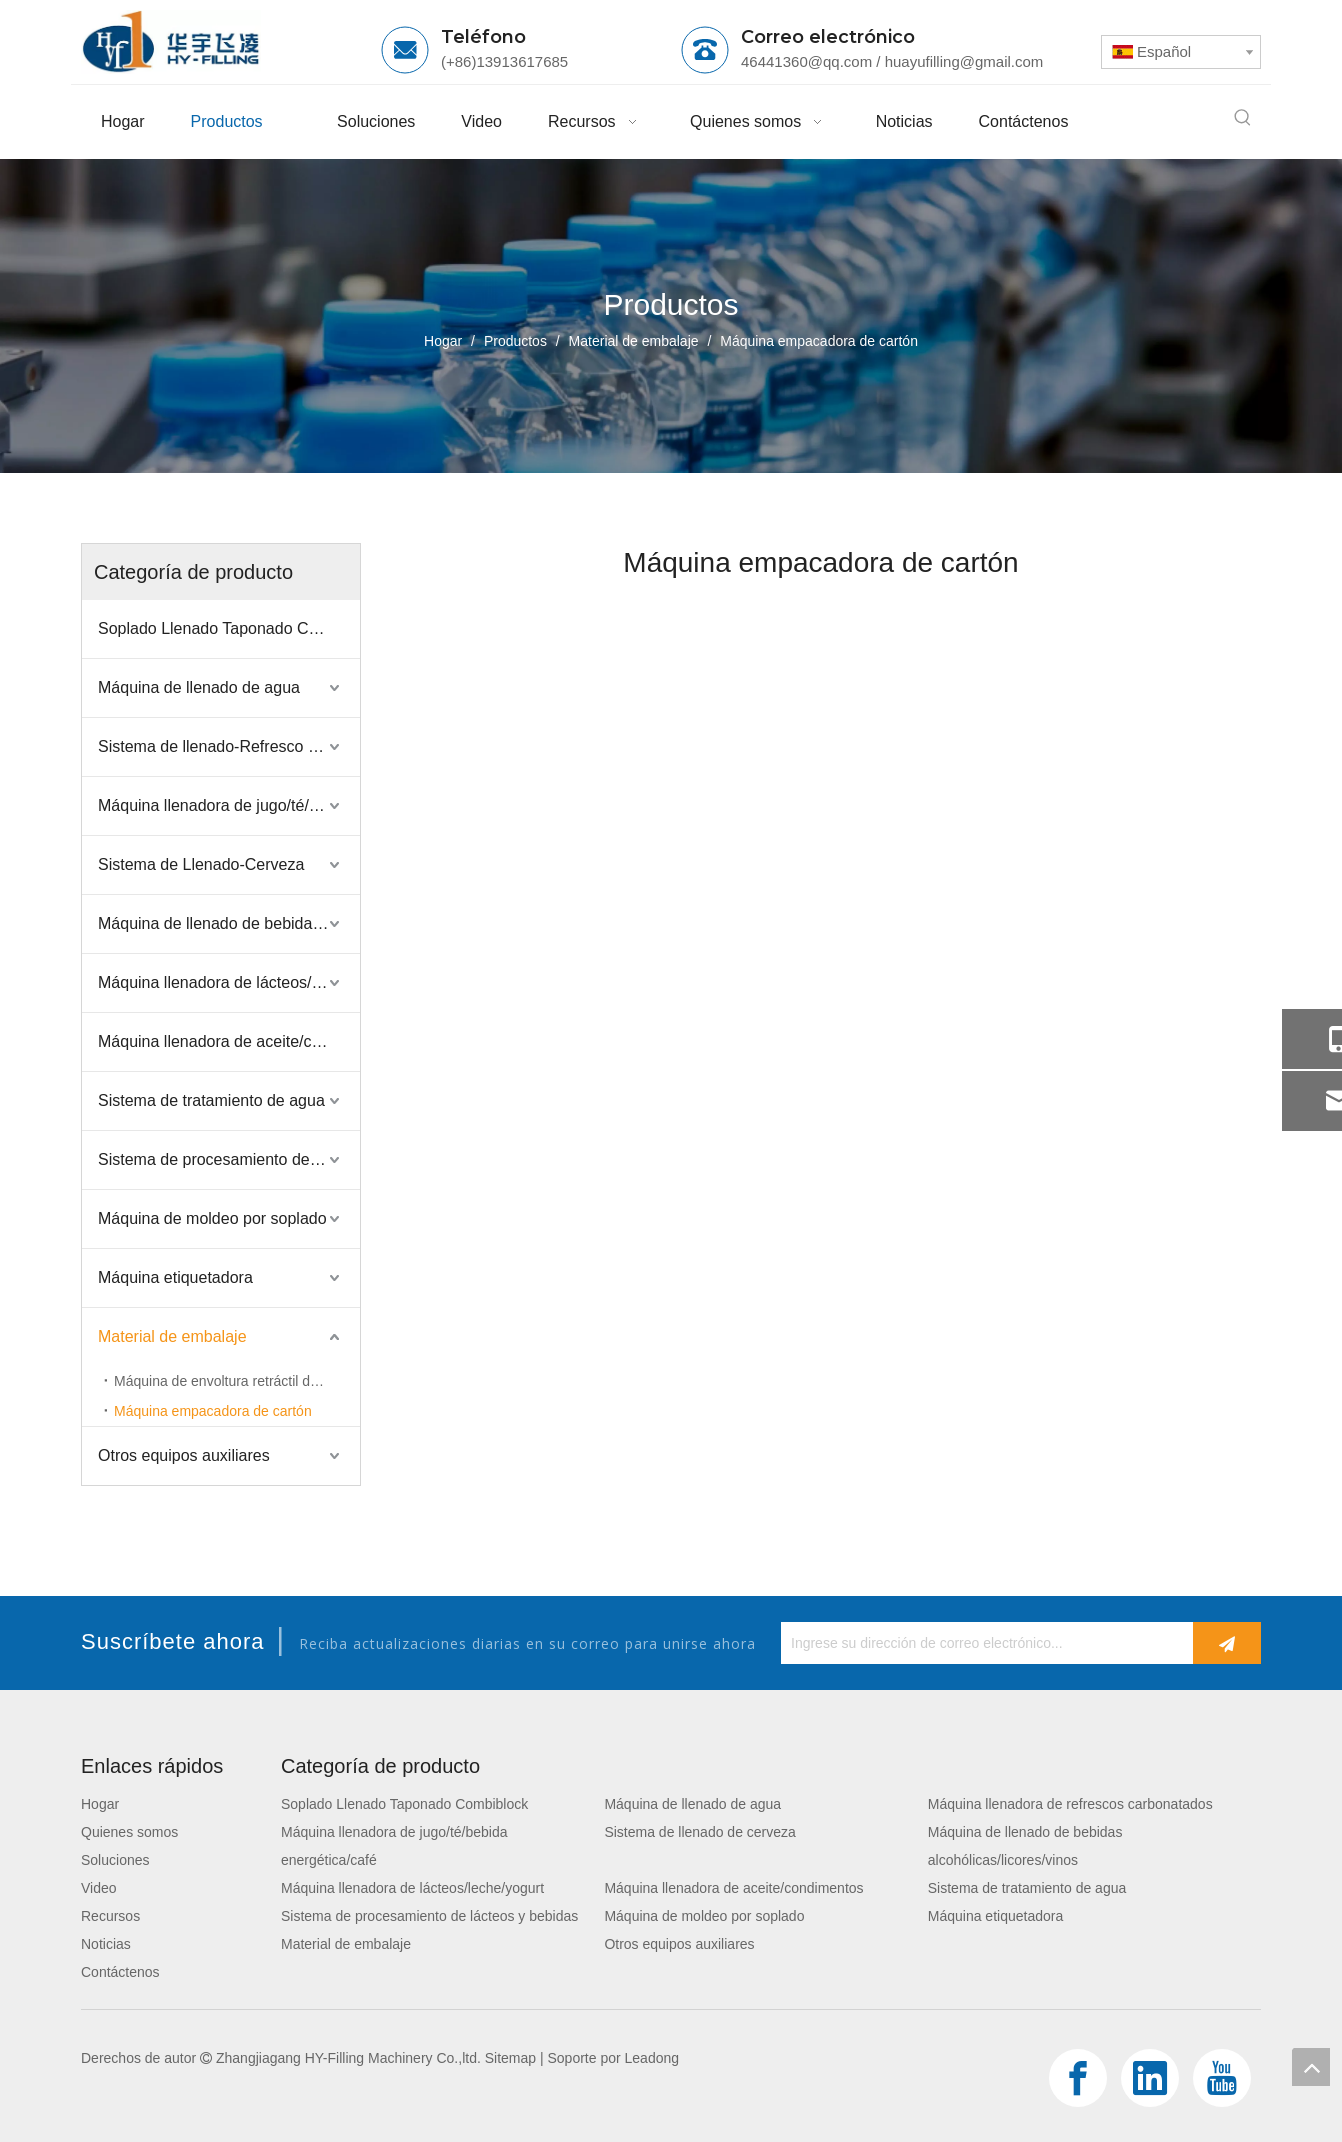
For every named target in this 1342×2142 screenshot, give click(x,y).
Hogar (100, 1804)
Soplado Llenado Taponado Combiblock (229, 628)
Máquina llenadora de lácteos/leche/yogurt (229, 982)
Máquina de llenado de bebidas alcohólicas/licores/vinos (229, 923)
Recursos (110, 1916)
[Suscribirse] (1227, 1643)
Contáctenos (120, 1972)
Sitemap (510, 2058)
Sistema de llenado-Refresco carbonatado (229, 746)
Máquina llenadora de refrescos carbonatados (1070, 1804)
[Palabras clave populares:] (1243, 118)
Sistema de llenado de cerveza (699, 1832)
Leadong (652, 2058)
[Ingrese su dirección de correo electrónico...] (982, 1643)
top (1311, 2067)
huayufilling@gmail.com (964, 61)
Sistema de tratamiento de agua (211, 1100)
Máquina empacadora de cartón (213, 1411)
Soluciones (115, 1860)
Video (99, 1888)
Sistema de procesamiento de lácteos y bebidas (229, 1159)
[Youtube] (1222, 2078)
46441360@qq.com (806, 61)
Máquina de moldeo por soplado (212, 1218)
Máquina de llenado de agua (199, 687)
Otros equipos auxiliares (184, 1455)
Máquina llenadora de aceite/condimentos (229, 1041)
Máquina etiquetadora (175, 1277)
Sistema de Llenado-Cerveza (201, 864)
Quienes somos (129, 1832)
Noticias (106, 1944)
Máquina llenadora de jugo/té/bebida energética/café (229, 805)
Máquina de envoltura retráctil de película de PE (237, 1381)
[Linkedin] (1150, 2078)
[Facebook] (1078, 2078)
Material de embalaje (172, 1336)
